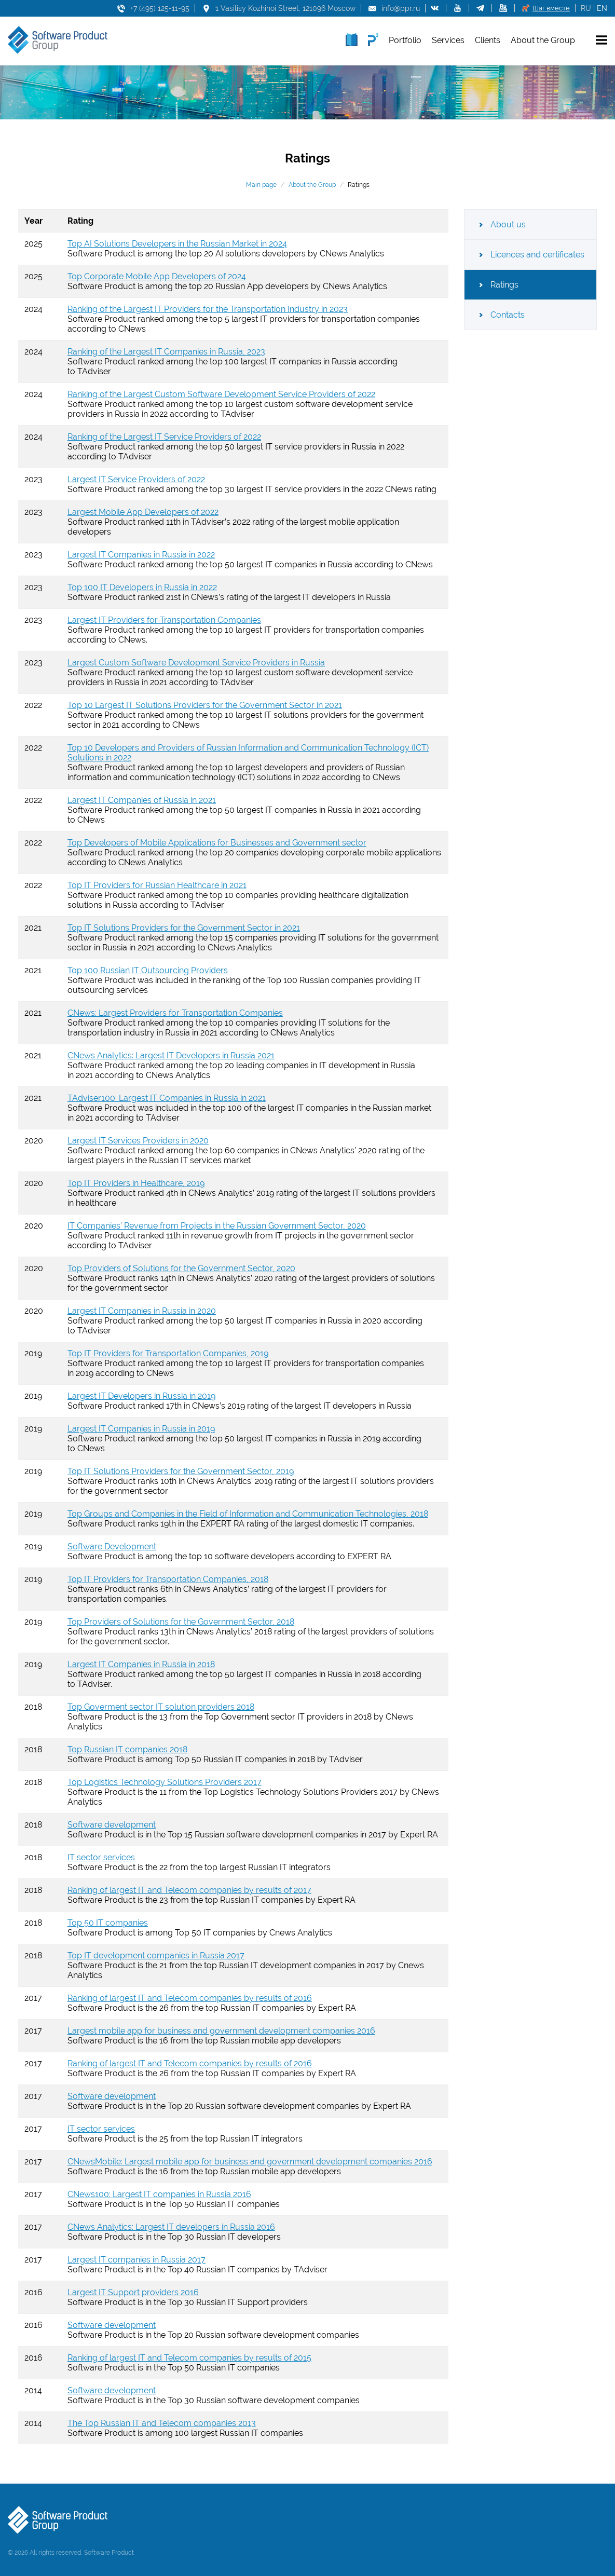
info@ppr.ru (400, 8)
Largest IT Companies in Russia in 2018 (141, 1664)
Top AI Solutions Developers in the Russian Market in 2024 (177, 244)
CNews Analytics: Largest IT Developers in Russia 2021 (171, 1055)
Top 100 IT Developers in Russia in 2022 (142, 587)
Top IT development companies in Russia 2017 (155, 1955)
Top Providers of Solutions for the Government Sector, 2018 (180, 1622)
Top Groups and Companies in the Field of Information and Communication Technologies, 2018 (247, 1514)
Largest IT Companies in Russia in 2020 (141, 1311)
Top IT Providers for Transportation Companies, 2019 (167, 1353)
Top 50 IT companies (107, 1923)
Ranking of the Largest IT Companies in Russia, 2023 (166, 352)
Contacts (507, 315)
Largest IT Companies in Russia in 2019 (141, 1429)
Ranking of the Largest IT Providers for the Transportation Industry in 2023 (207, 309)
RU (586, 8)
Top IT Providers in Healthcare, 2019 (135, 1183)
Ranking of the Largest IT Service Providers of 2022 (164, 437)
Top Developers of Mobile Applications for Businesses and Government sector (216, 843)
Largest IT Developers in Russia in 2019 (141, 1396)
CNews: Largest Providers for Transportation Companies (175, 1013)
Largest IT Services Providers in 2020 (138, 1141)
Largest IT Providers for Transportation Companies (164, 620)
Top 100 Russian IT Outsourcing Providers (147, 970)
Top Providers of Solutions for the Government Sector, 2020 (181, 1268)
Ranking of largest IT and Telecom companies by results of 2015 (189, 2358)
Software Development (111, 1546)
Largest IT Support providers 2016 (133, 2292)
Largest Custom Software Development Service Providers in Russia (196, 662)
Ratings (504, 285)
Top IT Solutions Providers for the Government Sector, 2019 (180, 1471)
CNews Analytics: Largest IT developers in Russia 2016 (171, 2227)
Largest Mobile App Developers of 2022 (142, 512)
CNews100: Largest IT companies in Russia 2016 (159, 2194)
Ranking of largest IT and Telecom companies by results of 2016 (189, 1998)
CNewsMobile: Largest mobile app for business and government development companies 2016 (249, 2161)
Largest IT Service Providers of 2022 (136, 479)
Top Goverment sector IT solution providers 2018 (160, 1707)
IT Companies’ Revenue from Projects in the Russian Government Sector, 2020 (216, 1226)
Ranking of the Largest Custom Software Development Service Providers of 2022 (221, 394)
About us (508, 224)
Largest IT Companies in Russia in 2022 (141, 555)
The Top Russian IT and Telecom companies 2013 (161, 2423)
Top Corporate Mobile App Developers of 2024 (156, 276)
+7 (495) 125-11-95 (159, 8)
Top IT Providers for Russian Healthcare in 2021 (157, 885)
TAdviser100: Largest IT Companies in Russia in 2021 (166, 1098)
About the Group (312, 184)
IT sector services (101, 1857)
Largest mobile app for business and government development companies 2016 (221, 2031)
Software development (111, 1825)
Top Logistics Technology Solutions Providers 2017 (164, 1782)
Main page (261, 184)
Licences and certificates (537, 255)
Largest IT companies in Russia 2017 (136, 2260)
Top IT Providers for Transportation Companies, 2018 (167, 1579)
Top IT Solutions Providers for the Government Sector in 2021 (183, 928)
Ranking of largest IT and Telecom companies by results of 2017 (189, 1890)
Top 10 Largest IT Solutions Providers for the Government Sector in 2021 (204, 705)
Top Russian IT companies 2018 (127, 1749)
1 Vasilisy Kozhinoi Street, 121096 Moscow (285, 8)
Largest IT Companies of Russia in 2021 (141, 800)
